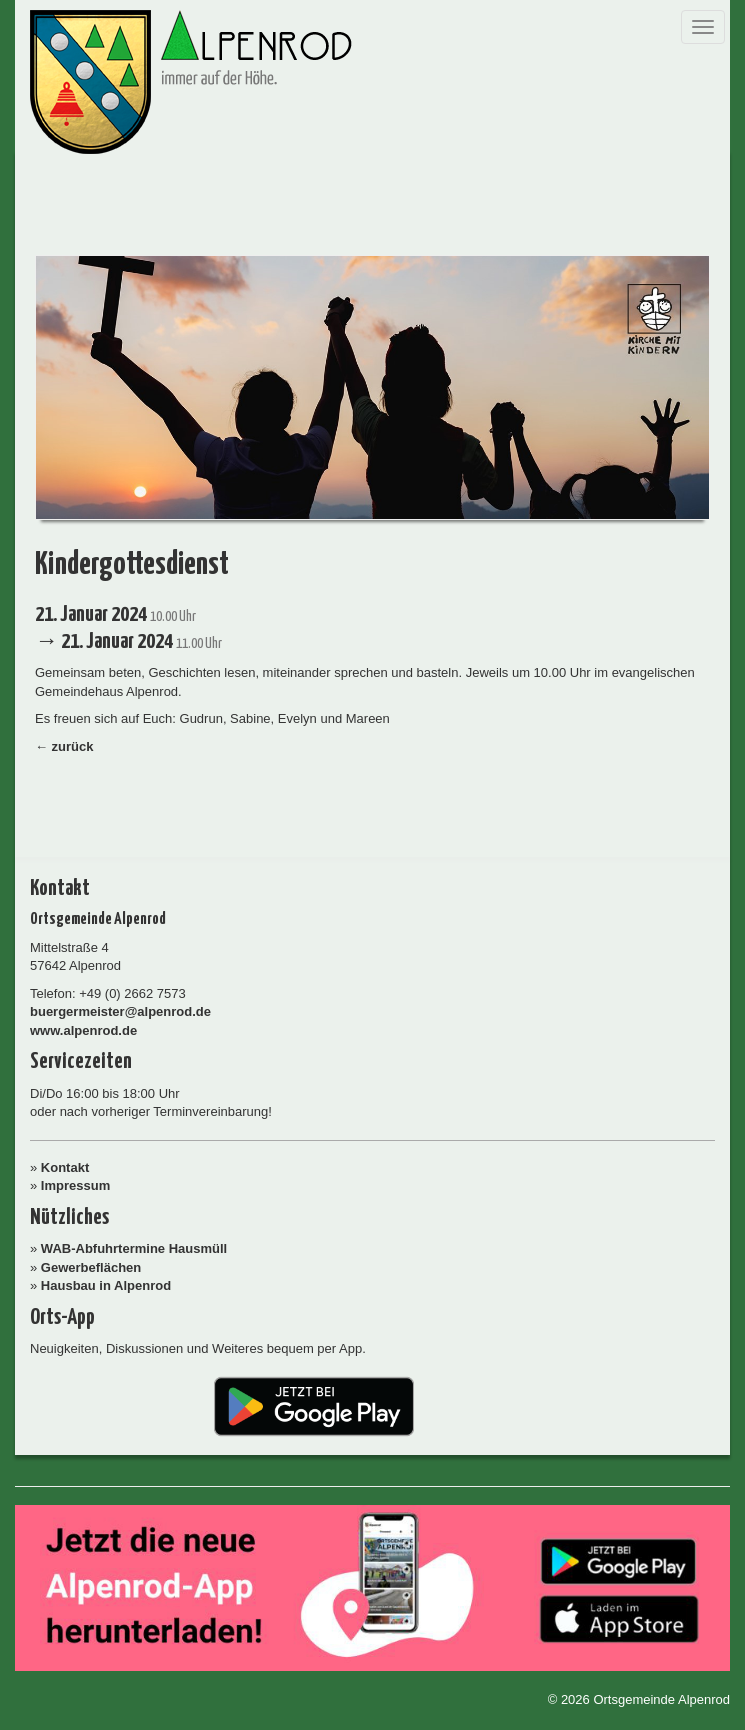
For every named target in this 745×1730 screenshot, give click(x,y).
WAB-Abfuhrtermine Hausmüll (134, 1248)
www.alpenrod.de (83, 1030)
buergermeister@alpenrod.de (120, 1011)
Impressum (75, 1185)
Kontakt (65, 1167)
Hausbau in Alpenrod (106, 1285)
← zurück (64, 746)
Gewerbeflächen (91, 1267)
